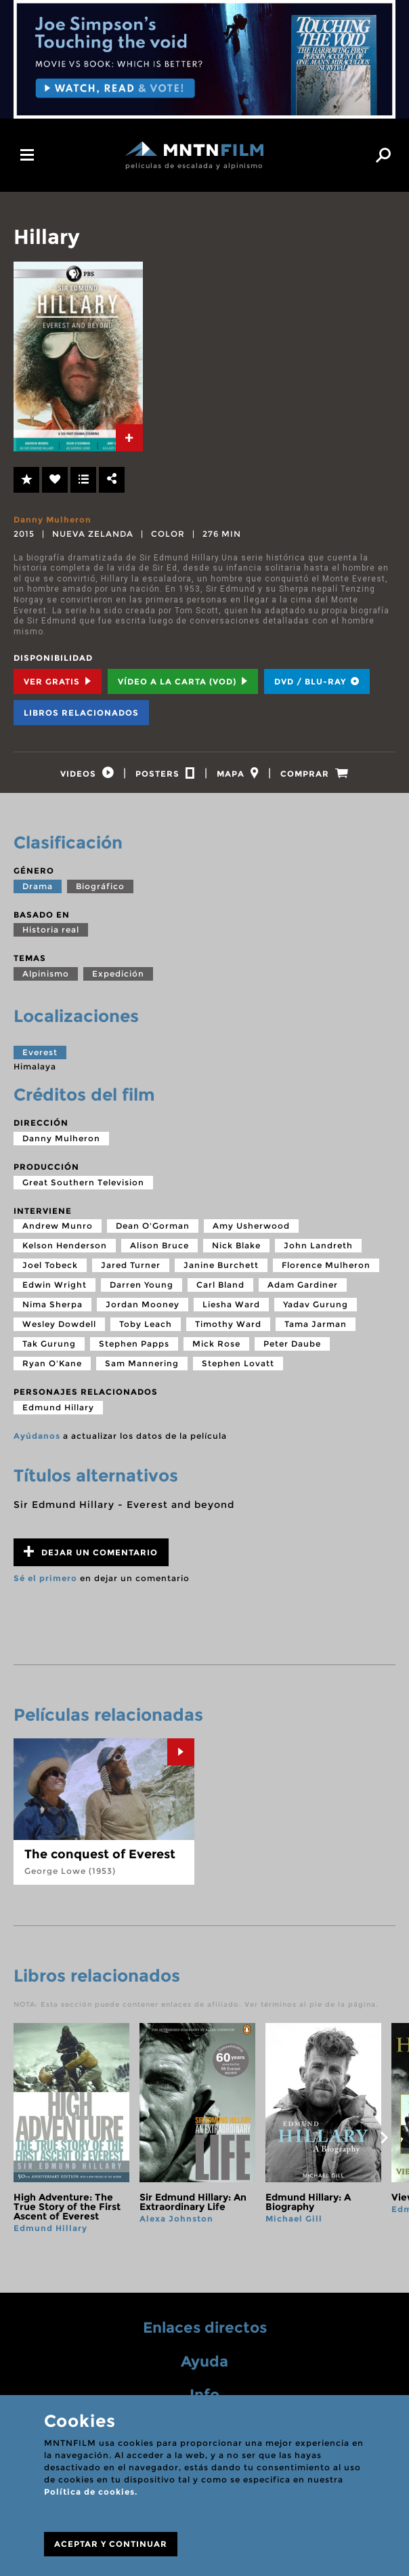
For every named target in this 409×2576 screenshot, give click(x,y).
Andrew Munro (57, 1232)
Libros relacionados (81, 713)
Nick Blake (236, 1251)
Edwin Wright (54, 1291)
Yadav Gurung (315, 1310)
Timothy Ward (228, 1330)
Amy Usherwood (251, 1232)
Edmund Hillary (58, 1413)
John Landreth (318, 1251)
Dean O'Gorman (153, 1232)
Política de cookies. (90, 2492)
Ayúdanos (37, 1442)
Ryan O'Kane (52, 1369)
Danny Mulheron (52, 519)
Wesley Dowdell (59, 1330)
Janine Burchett (221, 1271)
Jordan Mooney (142, 1310)
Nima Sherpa (52, 1310)
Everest (40, 1058)
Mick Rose (216, 1350)
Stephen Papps (134, 1350)
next (384, 2143)
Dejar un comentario (91, 1557)
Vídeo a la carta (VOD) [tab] (183, 681)
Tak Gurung (49, 1350)
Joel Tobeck (50, 1271)
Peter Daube (292, 1350)
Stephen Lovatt (238, 1369)
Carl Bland (220, 1291)
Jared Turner (130, 1271)
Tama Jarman (315, 1330)
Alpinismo (45, 980)
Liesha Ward (231, 1310)
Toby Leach (145, 1330)
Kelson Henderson (64, 1251)
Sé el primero (45, 1584)
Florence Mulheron (326, 1271)
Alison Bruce (159, 1251)
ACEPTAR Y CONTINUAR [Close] (110, 2544)
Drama (37, 892)
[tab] (129, 437)
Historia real (50, 936)
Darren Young (141, 1291)
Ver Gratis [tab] (57, 681)
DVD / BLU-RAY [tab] (317, 681)
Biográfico (100, 892)
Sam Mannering (142, 1369)
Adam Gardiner (302, 1291)
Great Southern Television (83, 1188)
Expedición (118, 980)
